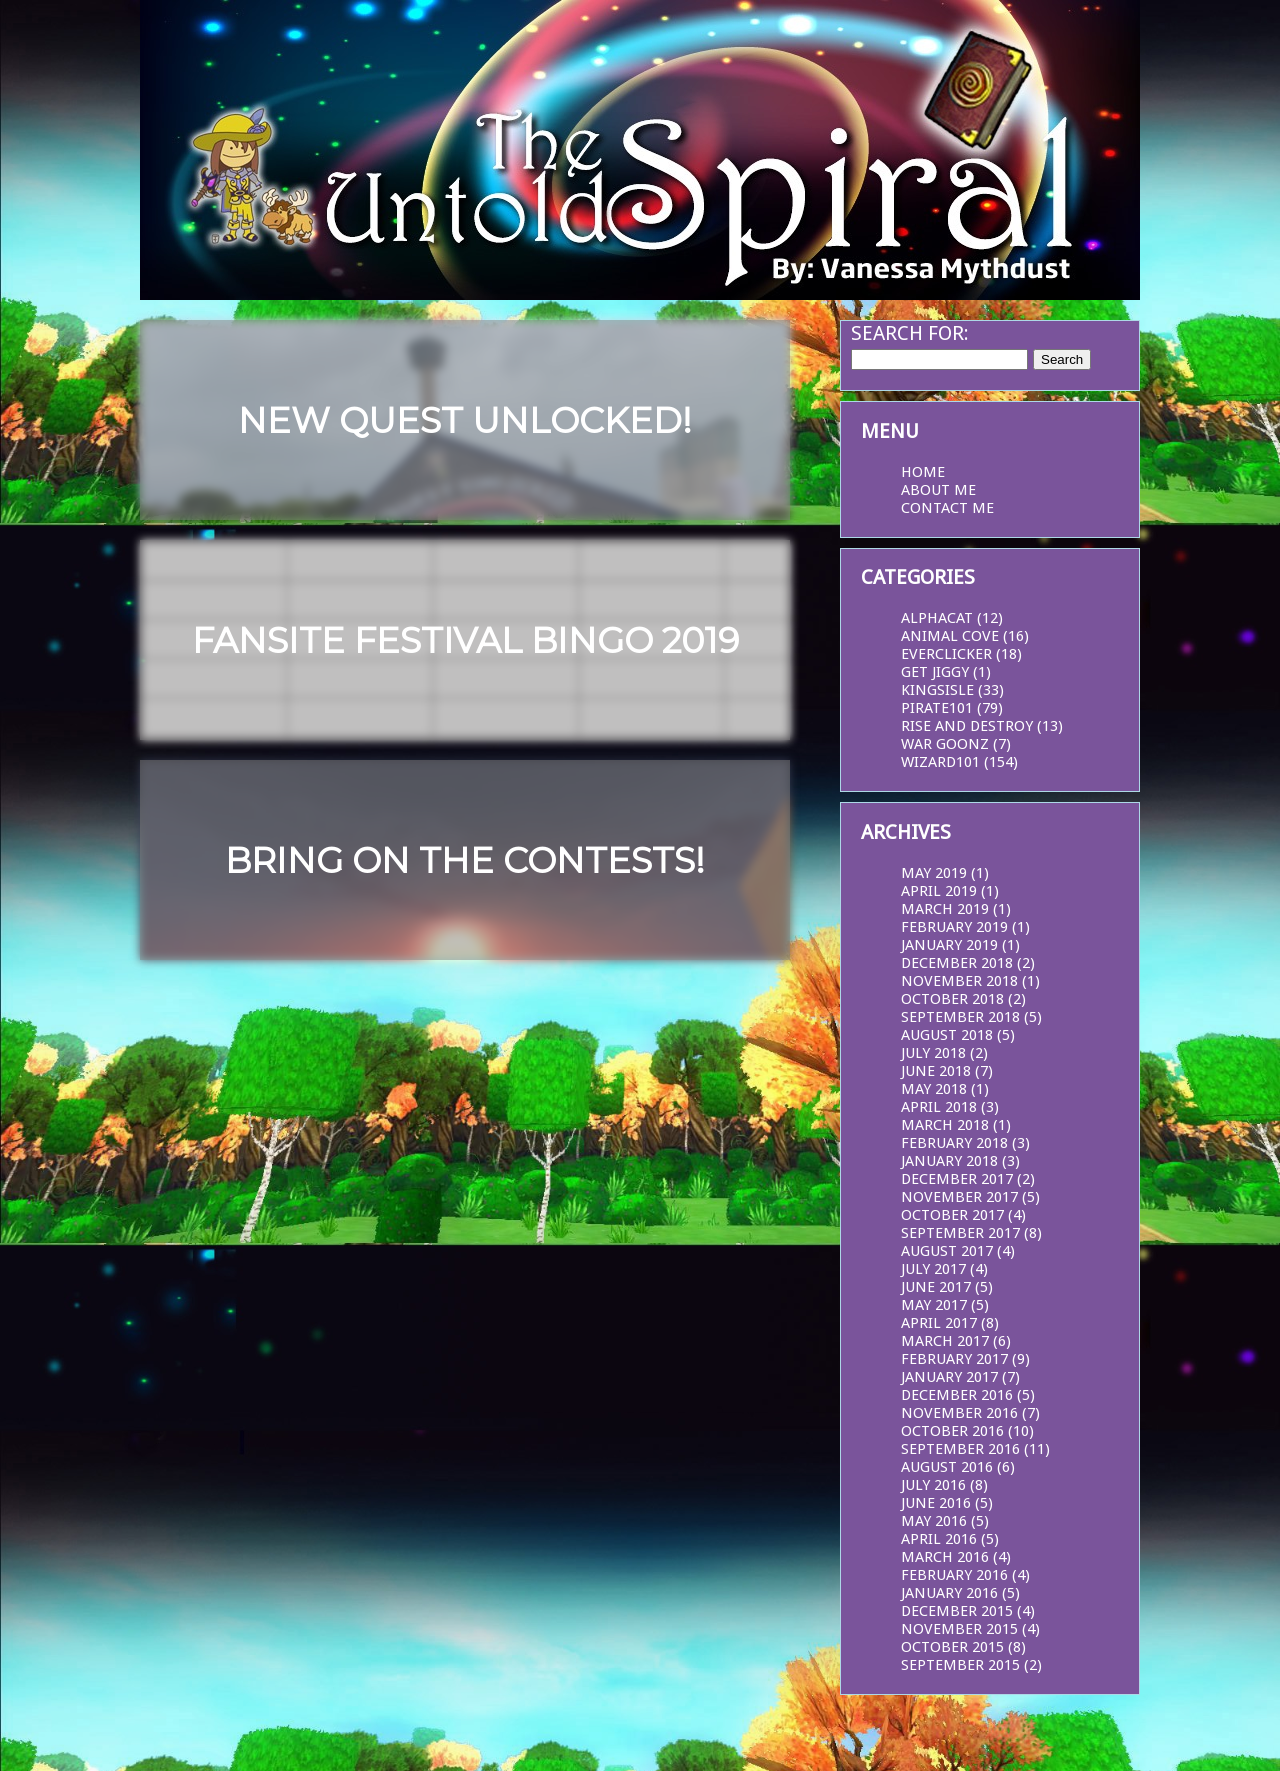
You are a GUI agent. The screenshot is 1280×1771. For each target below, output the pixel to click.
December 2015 (957, 1611)
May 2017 (934, 1305)
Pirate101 (937, 708)
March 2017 (945, 1341)
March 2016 (945, 1557)
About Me (938, 490)
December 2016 (957, 1395)
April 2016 (939, 1539)
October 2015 (952, 1647)
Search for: (910, 333)
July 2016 (933, 1485)
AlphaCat (937, 618)
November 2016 (959, 1413)
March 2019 (945, 909)
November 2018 (959, 981)
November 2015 (959, 1629)
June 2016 (936, 1503)
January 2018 (949, 1161)
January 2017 (949, 1377)
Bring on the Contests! (465, 860)
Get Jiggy (935, 672)
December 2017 (957, 1179)
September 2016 (960, 1449)
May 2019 (934, 873)
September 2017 (960, 1233)
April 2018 (939, 1107)
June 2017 (936, 1287)
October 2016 (952, 1431)
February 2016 (954, 1575)
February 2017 (954, 1359)
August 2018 (947, 1035)
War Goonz (945, 744)
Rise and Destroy (967, 726)
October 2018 (952, 999)
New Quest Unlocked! (465, 420)
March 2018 (945, 1125)
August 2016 (947, 1467)
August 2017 (947, 1251)
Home (923, 472)
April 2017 (939, 1323)
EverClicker (946, 654)
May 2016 (934, 1521)
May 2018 (934, 1089)
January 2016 (949, 1593)
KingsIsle (937, 690)
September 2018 (960, 1017)
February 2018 (954, 1143)
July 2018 (933, 1053)
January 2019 (949, 945)
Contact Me (947, 508)
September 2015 (960, 1665)
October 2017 (952, 1215)
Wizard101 (940, 762)
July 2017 (933, 1269)
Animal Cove (950, 636)
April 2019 (939, 891)
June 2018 (936, 1071)
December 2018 (957, 963)
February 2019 (954, 927)
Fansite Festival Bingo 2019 (465, 640)
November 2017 (959, 1197)
